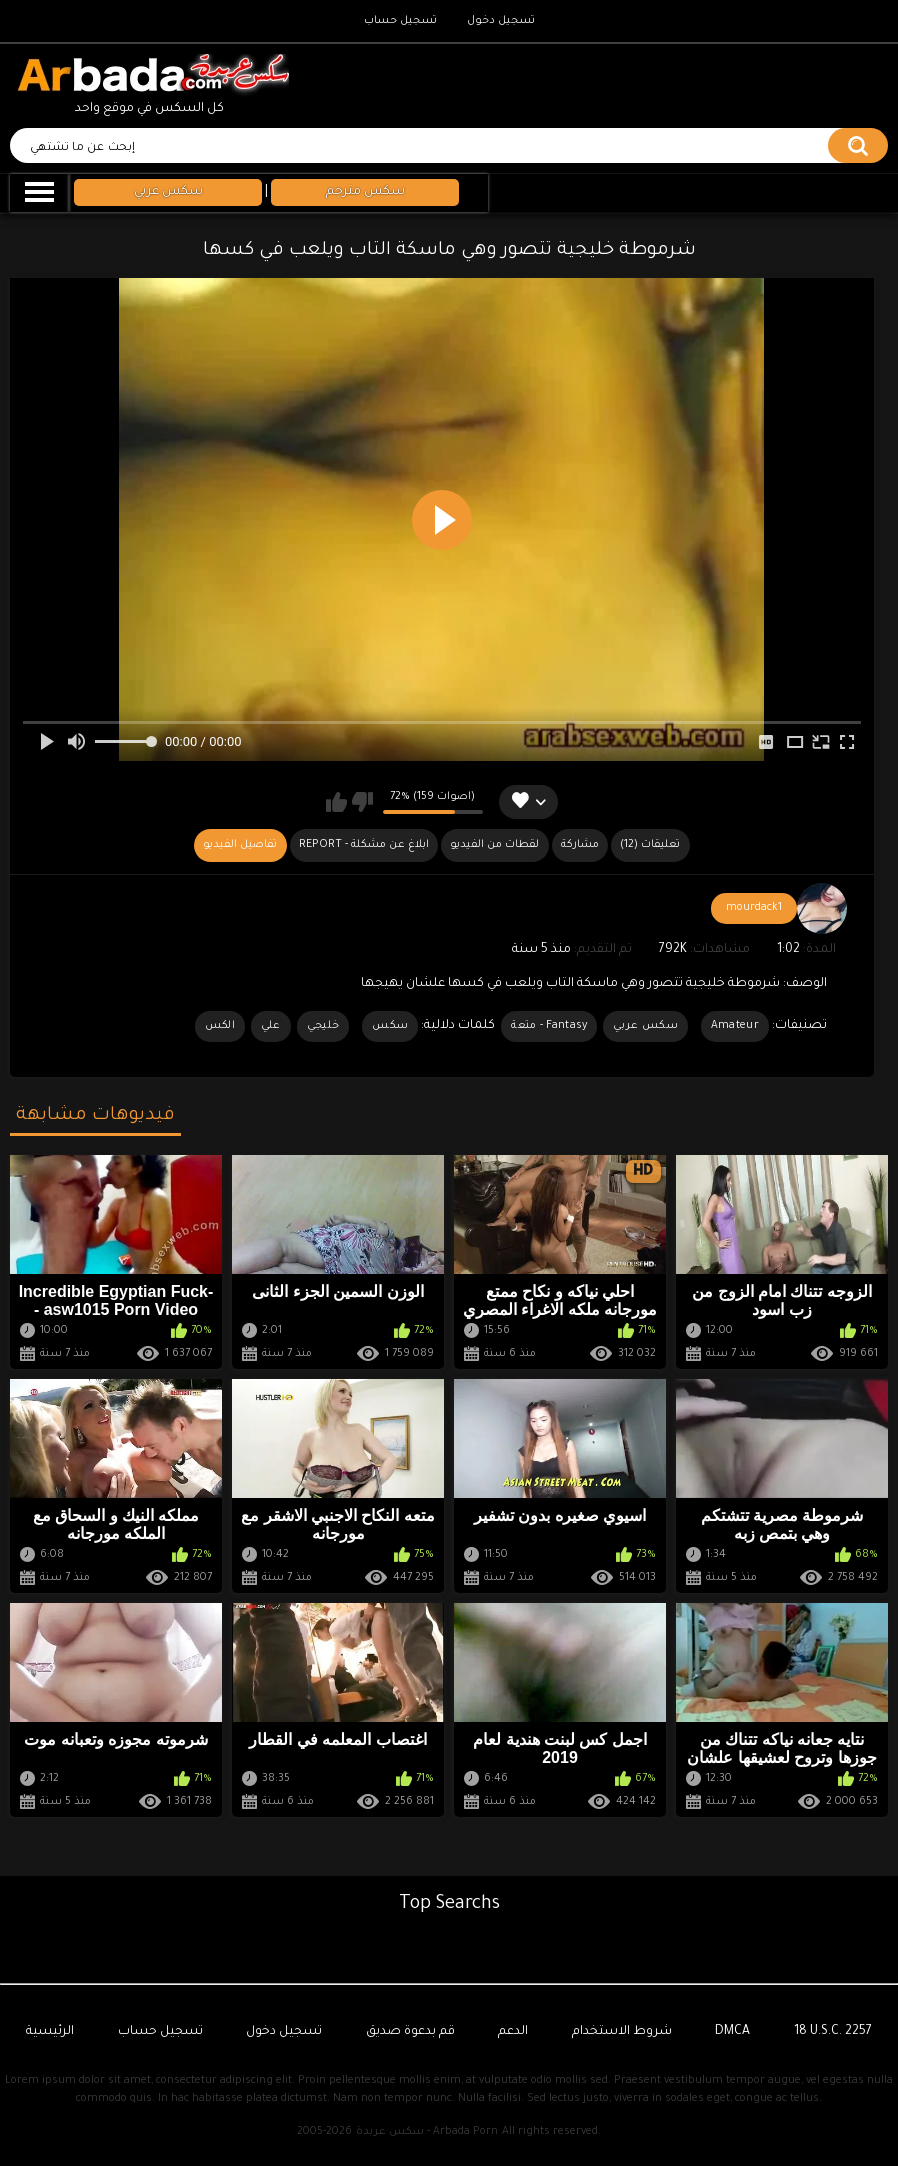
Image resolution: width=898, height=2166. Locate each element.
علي (271, 1026)
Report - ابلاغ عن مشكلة (364, 845)
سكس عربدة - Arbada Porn (427, 2132)
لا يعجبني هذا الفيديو (362, 802)
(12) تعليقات (650, 845)
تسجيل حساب (400, 21)
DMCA (732, 2032)
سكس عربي (645, 1026)
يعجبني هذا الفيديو (336, 802)
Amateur (735, 1026)
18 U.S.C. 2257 (833, 2032)
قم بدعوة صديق (410, 2032)
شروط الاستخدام (622, 2032)
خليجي (323, 1026)
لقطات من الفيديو (494, 845)
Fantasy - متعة (549, 1026)
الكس (220, 1026)
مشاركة (580, 845)
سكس (390, 1026)
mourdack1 (754, 908)
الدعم (513, 2032)
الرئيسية (50, 2032)
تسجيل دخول (501, 21)
